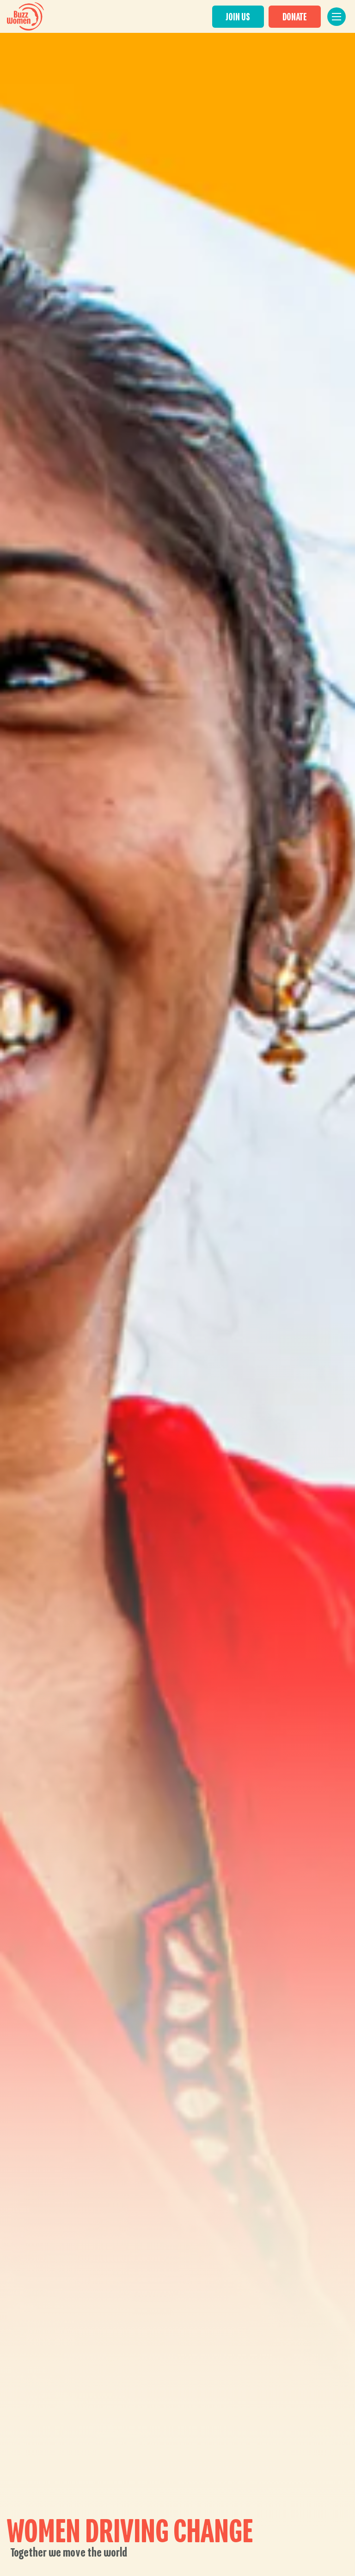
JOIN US (242, 16)
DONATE (299, 16)
